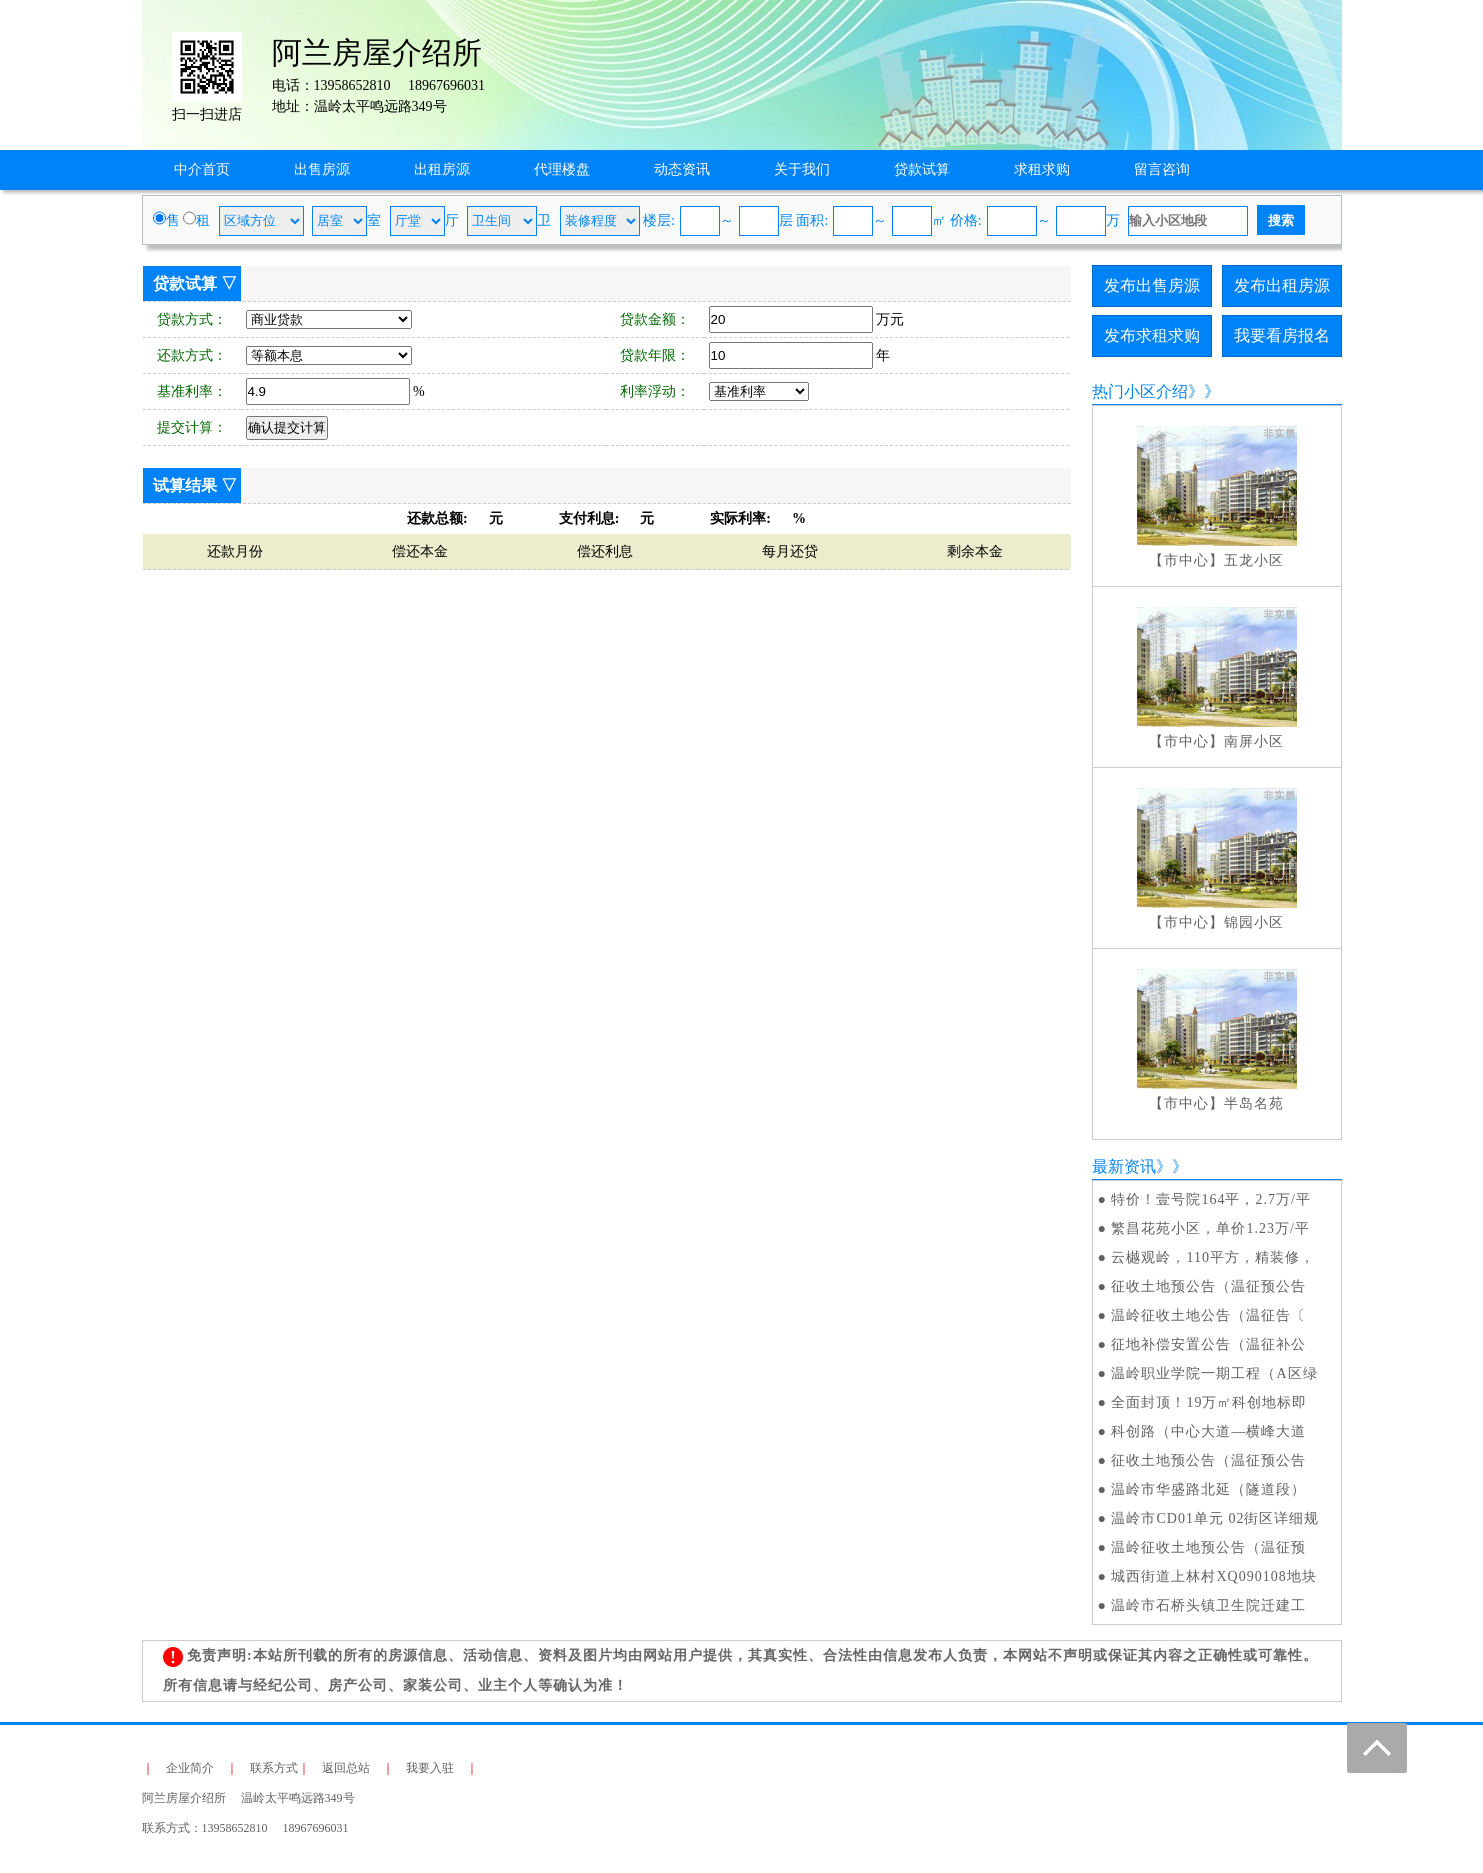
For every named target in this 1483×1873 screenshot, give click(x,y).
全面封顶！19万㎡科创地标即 (1209, 1402)
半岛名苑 (1254, 1103)
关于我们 (802, 169)
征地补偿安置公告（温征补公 (1208, 1344)
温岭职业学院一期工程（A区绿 (1214, 1373)
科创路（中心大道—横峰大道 (1208, 1431)
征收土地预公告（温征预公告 (1208, 1286)
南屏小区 (1254, 741)
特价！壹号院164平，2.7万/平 (1210, 1199)
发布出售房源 (1152, 285)
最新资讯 (1124, 1166)
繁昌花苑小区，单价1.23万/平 (1210, 1228)
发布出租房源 (1282, 285)
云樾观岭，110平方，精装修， (1212, 1257)
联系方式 (274, 1768)
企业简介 (190, 1768)
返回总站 (346, 1768)
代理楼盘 (562, 169)
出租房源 (442, 169)
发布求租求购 (1152, 335)
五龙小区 (1254, 560)
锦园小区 (1254, 922)
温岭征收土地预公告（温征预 (1208, 1547)
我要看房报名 (1282, 335)
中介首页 (202, 169)
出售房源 (322, 169)
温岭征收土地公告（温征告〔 (1208, 1315)
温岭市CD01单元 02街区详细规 (1215, 1518)
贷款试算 (922, 169)
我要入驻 (430, 1768)
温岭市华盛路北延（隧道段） (1208, 1489)
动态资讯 (682, 169)
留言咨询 (1162, 169)
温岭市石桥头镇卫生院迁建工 (1208, 1605)
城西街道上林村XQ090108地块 (1213, 1576)
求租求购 (1042, 169)
